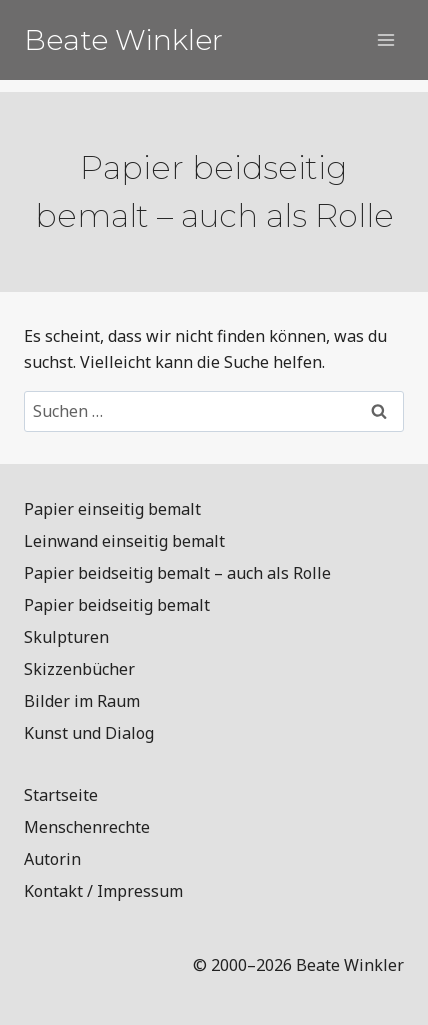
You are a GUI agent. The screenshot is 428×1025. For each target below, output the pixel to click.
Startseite (61, 795)
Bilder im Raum (82, 701)
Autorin (52, 859)
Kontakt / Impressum (103, 891)
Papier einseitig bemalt (112, 509)
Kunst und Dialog (89, 733)
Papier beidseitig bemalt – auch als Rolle (177, 573)
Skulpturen (66, 637)
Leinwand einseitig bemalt (124, 541)
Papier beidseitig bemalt (117, 605)
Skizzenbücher (79, 669)
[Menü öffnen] (385, 39)
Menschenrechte (87, 827)
